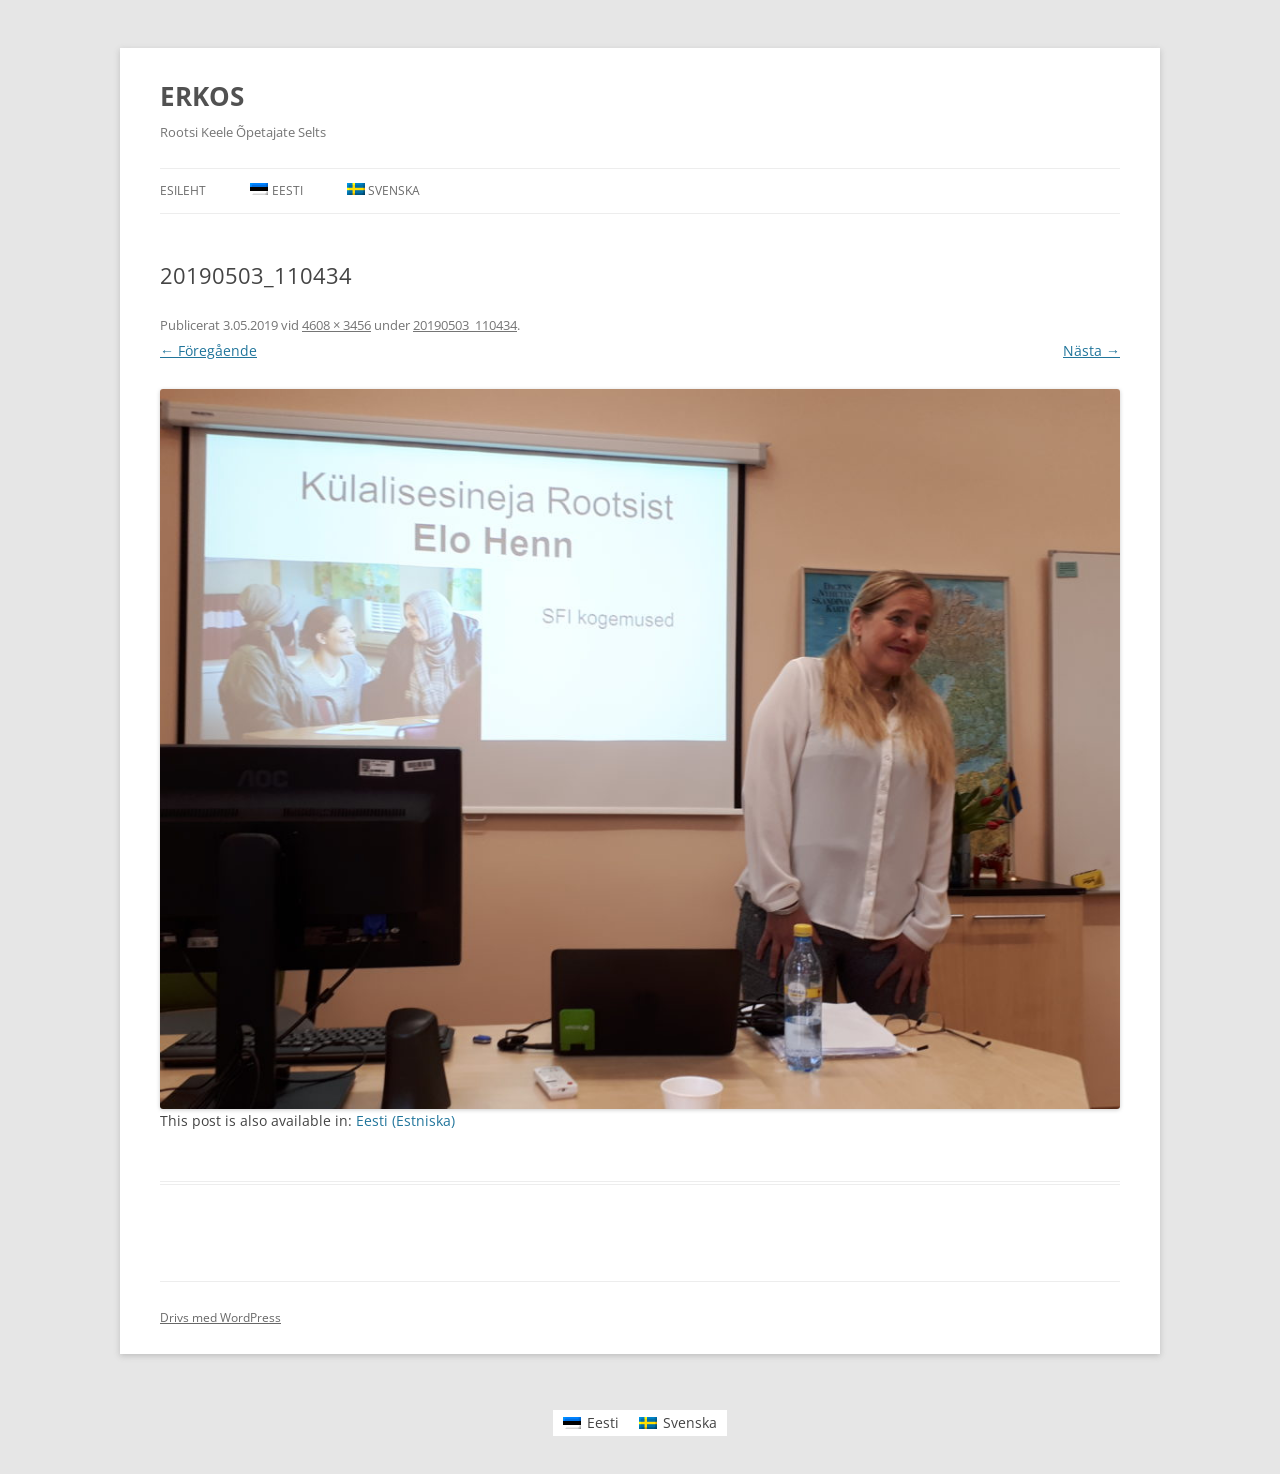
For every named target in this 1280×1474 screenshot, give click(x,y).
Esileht (183, 190)
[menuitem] (276, 191)
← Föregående (208, 350)
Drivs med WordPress (220, 1317)
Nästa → (1091, 350)
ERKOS (202, 96)
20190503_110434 (465, 325)
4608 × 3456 (336, 325)
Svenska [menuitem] (690, 1422)
